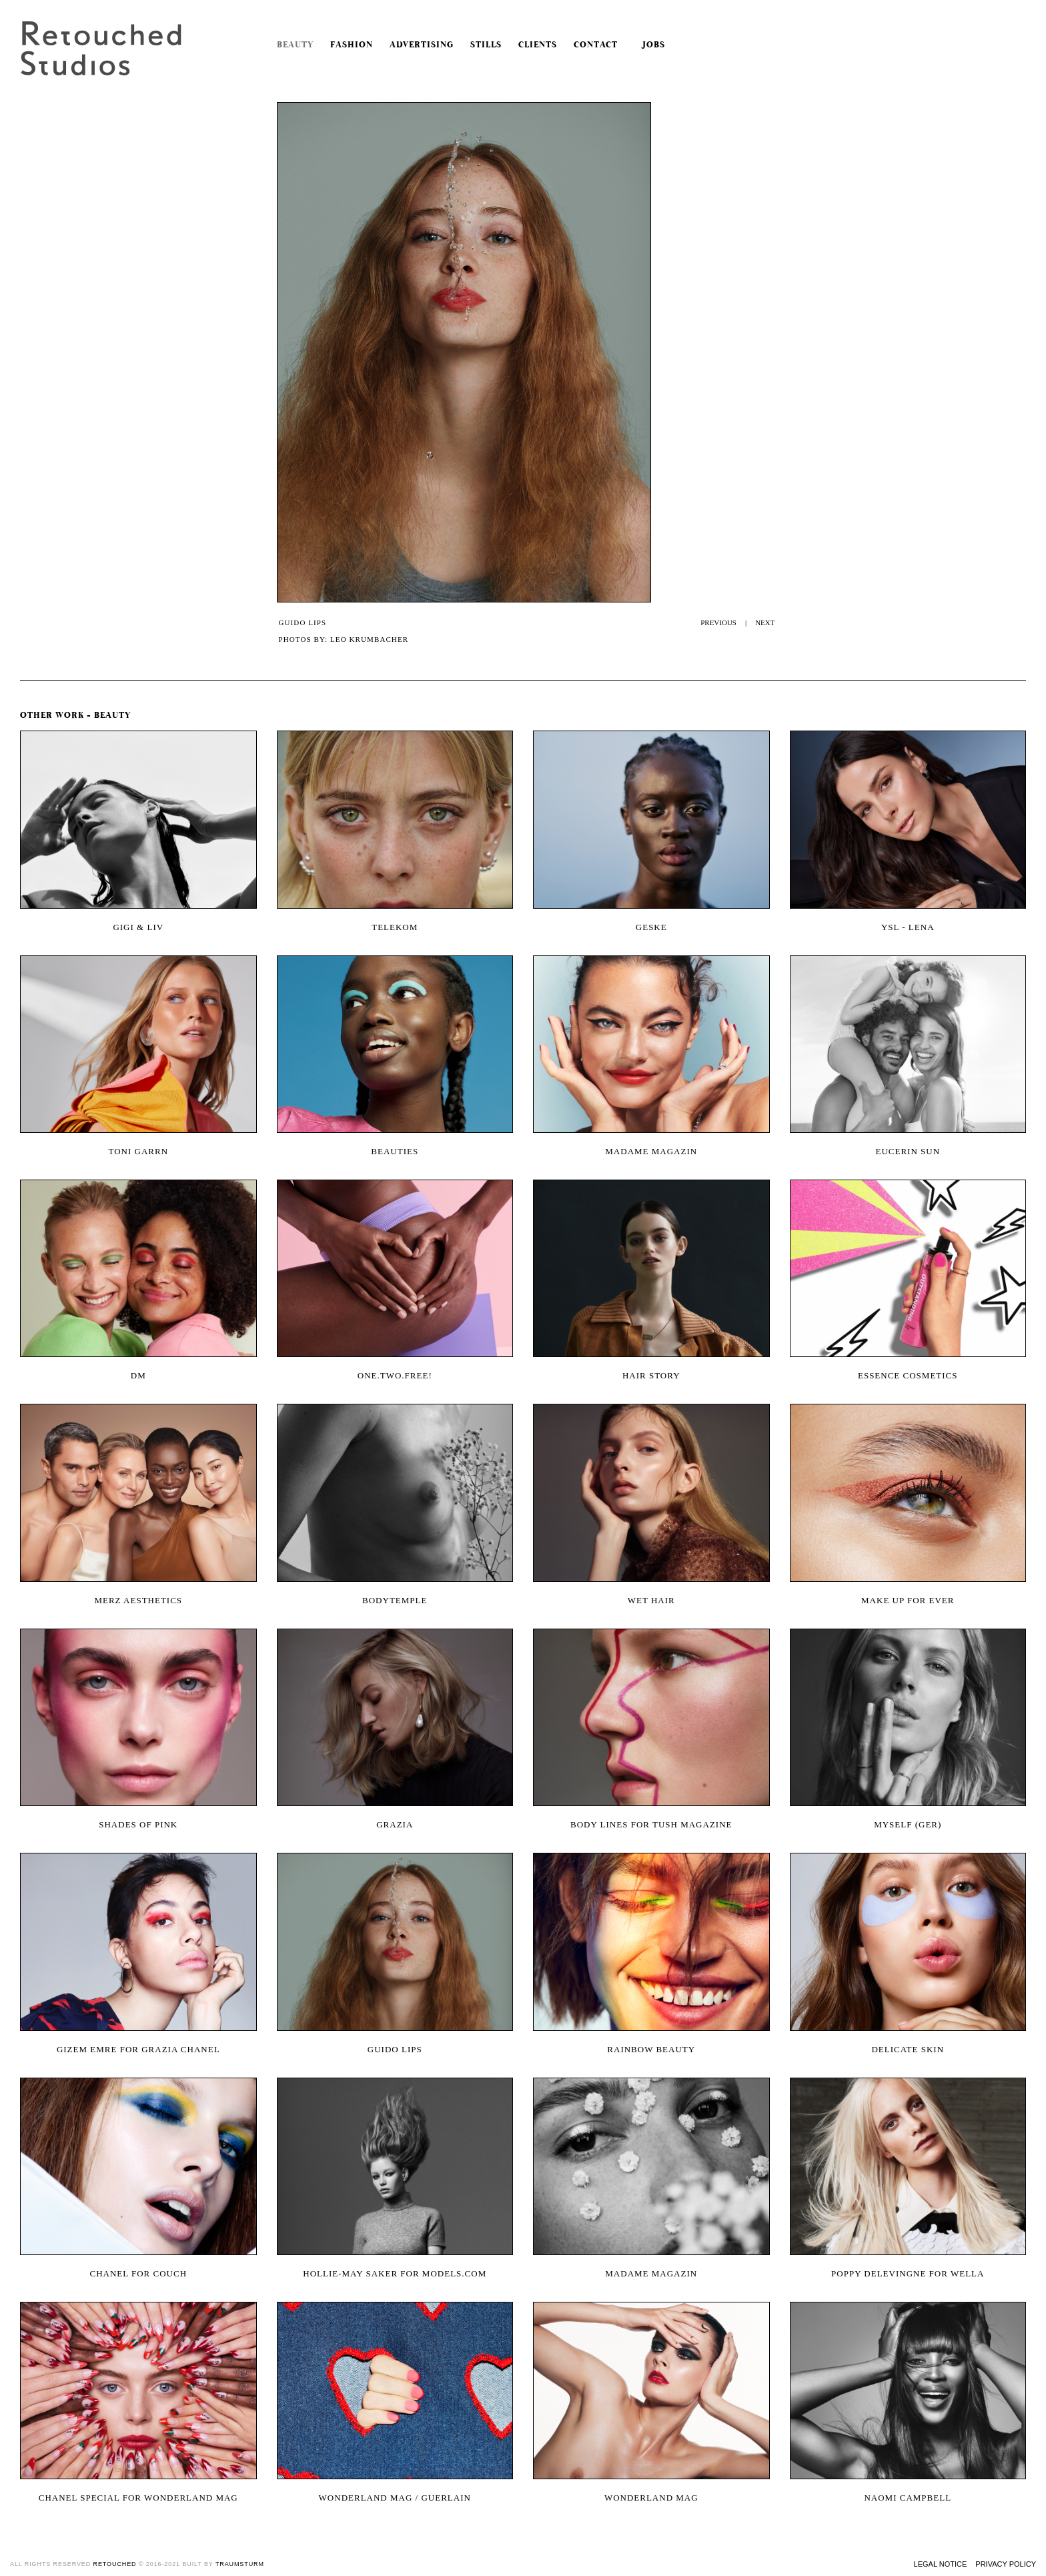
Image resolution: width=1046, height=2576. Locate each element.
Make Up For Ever (907, 1600)
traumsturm (239, 2564)
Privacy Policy (1005, 2564)
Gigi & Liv (138, 927)
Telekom (395, 927)
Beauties (394, 1151)
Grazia (394, 1824)
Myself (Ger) (907, 1824)
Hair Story (651, 1375)
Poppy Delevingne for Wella (907, 2273)
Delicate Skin (907, 2049)
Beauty (295, 45)
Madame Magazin (651, 1151)
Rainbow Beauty (651, 2049)
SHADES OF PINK (138, 1824)
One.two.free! (395, 1375)
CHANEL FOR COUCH (138, 2273)
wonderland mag (651, 2498)
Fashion (351, 45)
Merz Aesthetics (138, 1600)
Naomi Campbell (907, 2498)
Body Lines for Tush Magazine (651, 1824)
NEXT (764, 622)
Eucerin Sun (907, 1151)
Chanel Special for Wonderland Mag (138, 2498)
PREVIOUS (718, 622)
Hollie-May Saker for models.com (394, 2273)
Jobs (649, 45)
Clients (537, 45)
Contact (596, 45)
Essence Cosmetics (908, 1375)
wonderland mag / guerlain (395, 2498)
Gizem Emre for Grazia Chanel (138, 2049)
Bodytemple (394, 1600)
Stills (486, 45)
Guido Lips (395, 2049)
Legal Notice (940, 2564)
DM (138, 1375)
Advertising (422, 45)
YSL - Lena (908, 927)
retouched (115, 2564)
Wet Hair (651, 1600)
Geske (651, 927)
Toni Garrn (138, 1151)
